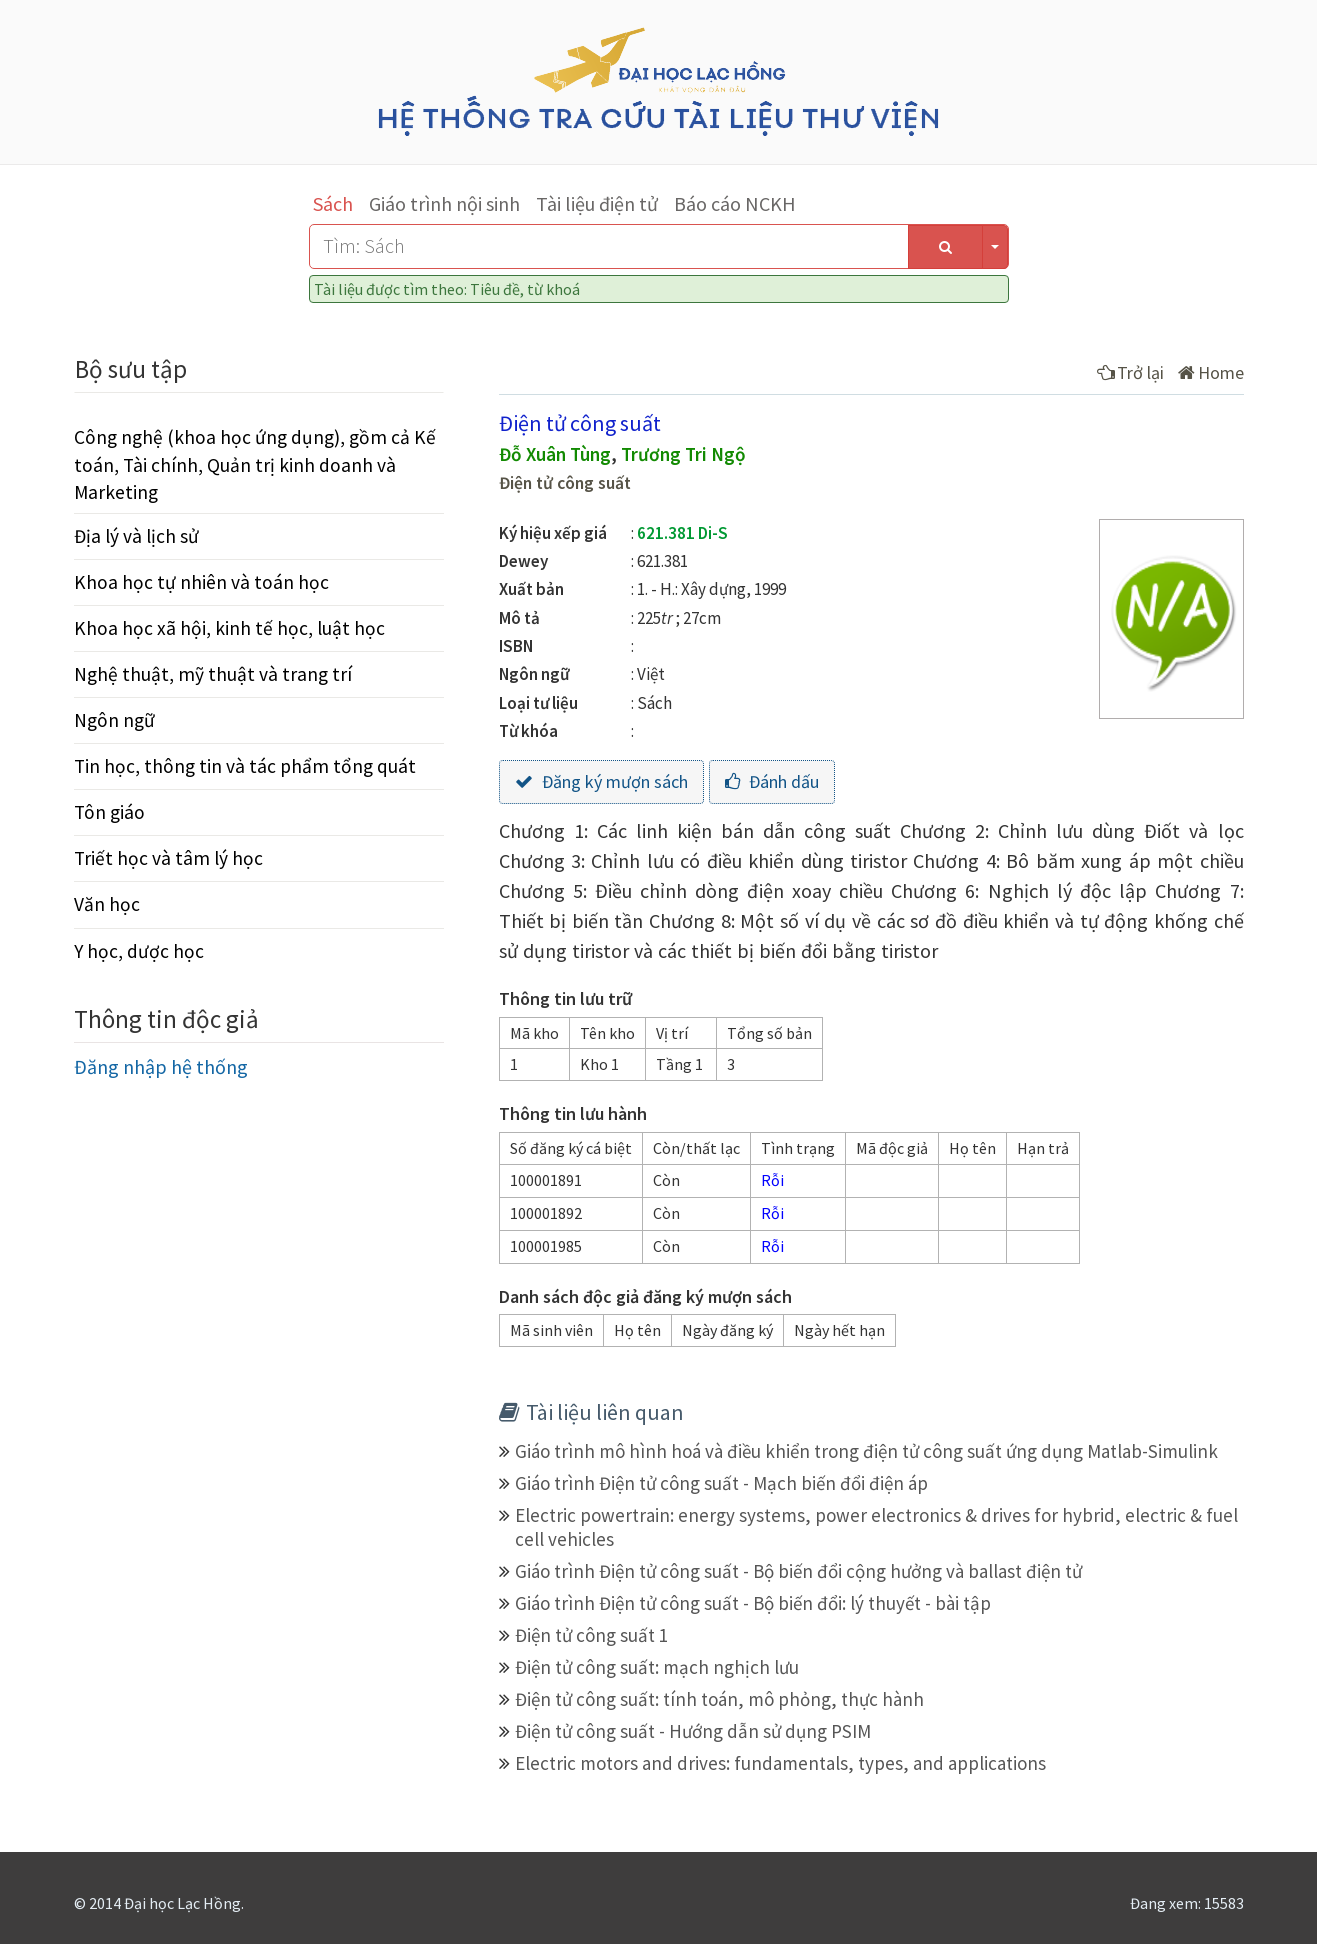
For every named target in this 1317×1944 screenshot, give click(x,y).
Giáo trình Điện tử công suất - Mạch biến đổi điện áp (721, 1483)
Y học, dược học (139, 951)
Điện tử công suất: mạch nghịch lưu (657, 1667)
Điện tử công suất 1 (591, 1635)
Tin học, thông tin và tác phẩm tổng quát (245, 766)
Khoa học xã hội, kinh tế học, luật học (229, 628)
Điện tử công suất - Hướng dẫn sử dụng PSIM (693, 1731)
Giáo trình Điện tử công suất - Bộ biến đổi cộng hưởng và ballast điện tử (798, 1571)
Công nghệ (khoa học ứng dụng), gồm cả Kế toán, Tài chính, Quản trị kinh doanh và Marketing (255, 464)
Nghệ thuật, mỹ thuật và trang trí (213, 674)
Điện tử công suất (565, 483)
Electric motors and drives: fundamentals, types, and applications (780, 1763)
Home (1211, 372)
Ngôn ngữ (114, 720)
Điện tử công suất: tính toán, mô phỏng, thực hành (719, 1699)
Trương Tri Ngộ (683, 454)
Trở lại (1130, 372)
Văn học (107, 904)
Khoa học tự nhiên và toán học (201, 582)
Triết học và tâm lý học (168, 858)
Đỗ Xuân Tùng (555, 454)
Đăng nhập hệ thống (161, 1066)
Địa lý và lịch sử (136, 536)
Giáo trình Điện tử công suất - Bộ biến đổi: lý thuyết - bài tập (753, 1603)
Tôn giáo (109, 812)
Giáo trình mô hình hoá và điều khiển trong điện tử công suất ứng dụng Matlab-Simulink (866, 1451)
